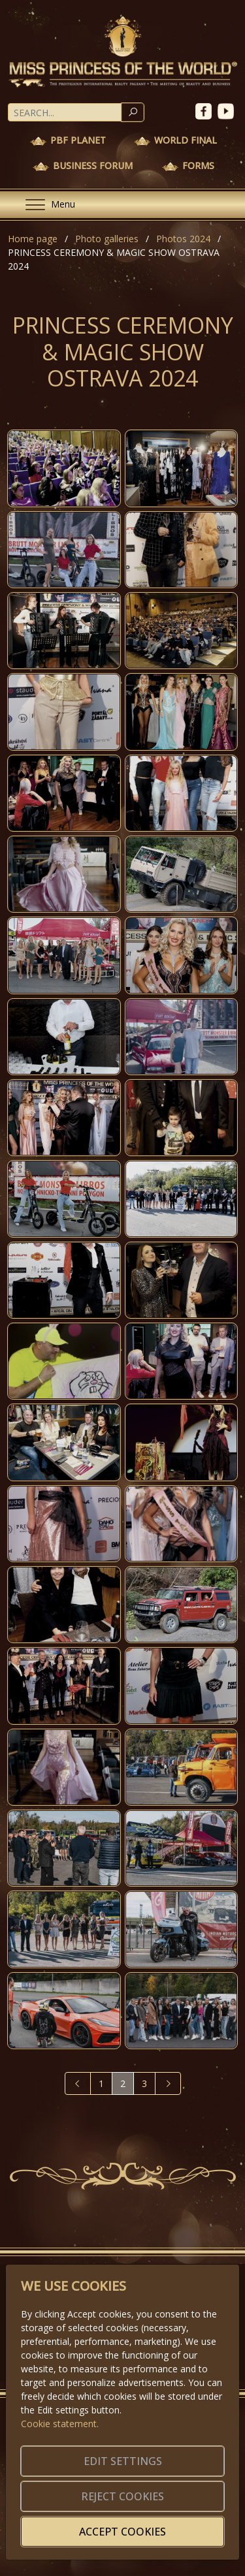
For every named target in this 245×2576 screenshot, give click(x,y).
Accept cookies (122, 2531)
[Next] (168, 2083)
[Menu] (45, 204)
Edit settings (123, 2461)
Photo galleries (107, 238)
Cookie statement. (60, 2423)
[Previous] (78, 2083)
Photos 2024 (183, 238)
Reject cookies (122, 2496)
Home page (32, 238)
